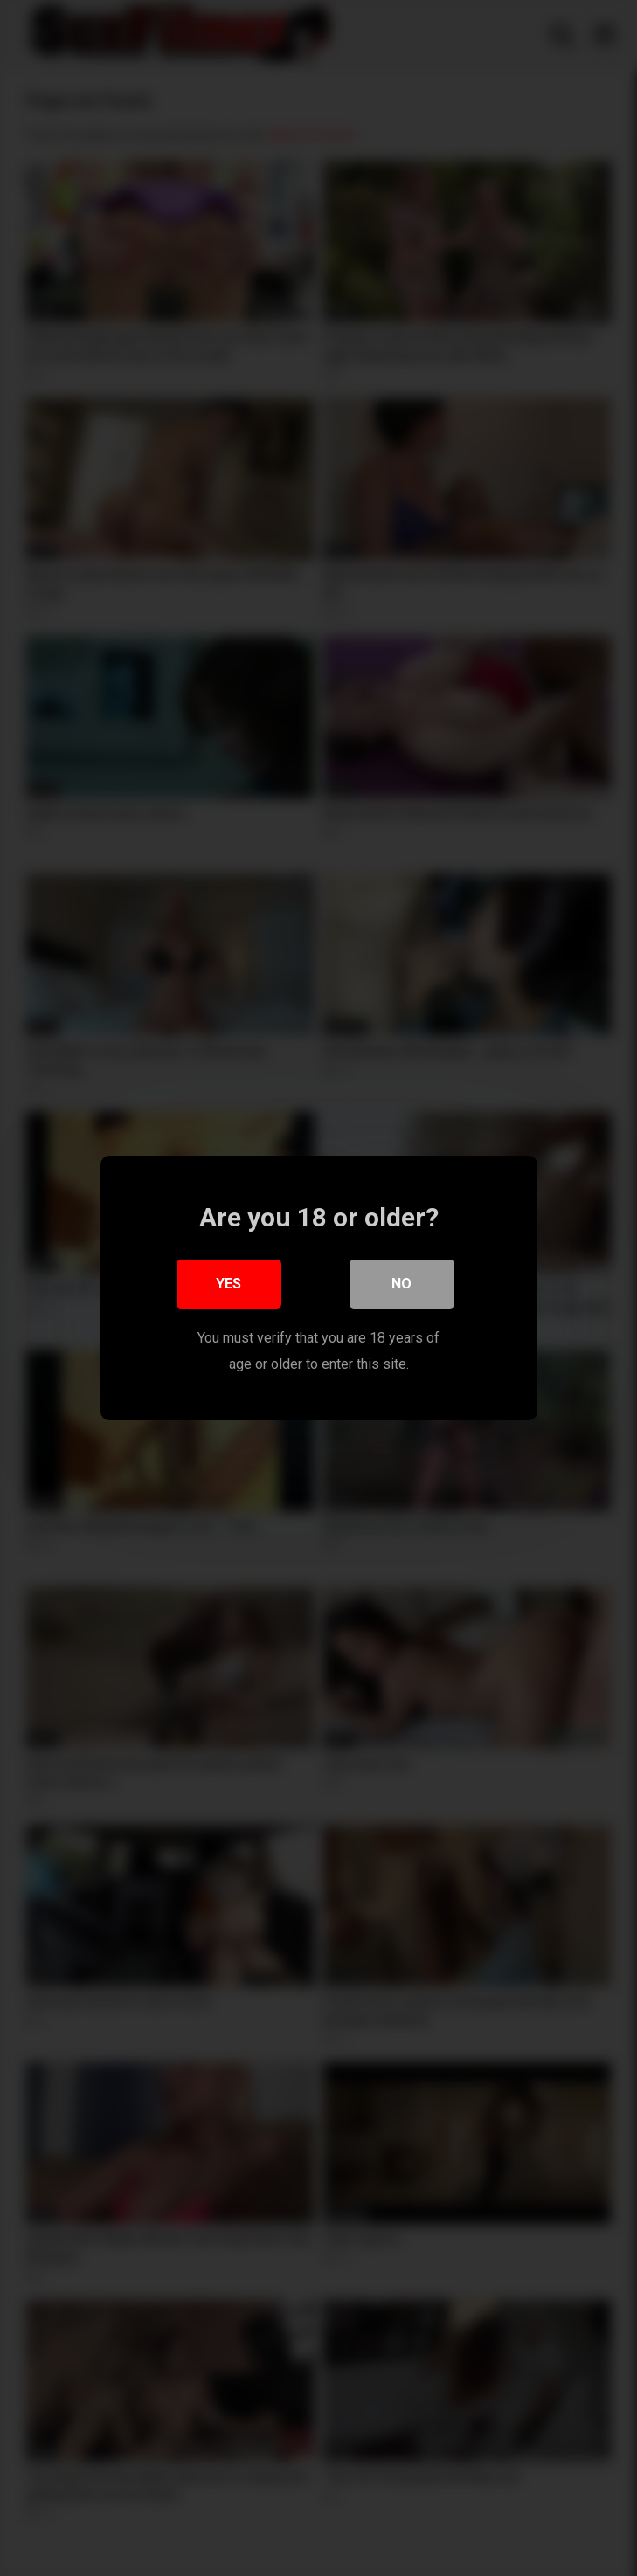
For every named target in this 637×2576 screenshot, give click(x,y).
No (401, 1289)
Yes (228, 1289)
